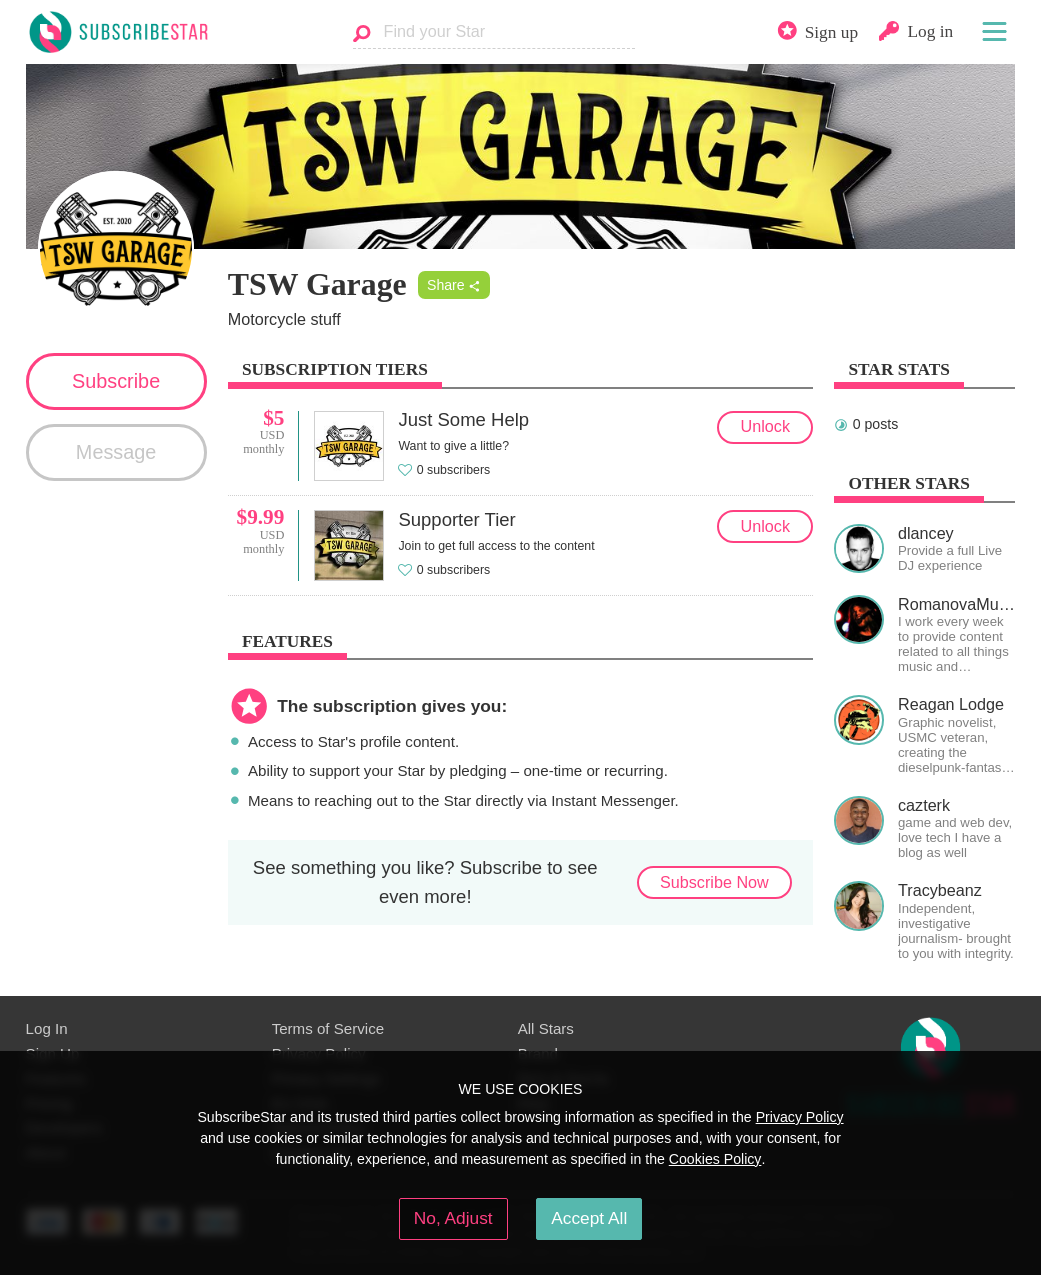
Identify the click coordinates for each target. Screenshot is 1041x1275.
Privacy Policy (800, 1117)
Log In (47, 1028)
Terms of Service (328, 1028)
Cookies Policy (715, 1159)
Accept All (589, 1218)
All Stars (546, 1028)
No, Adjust (453, 1218)
